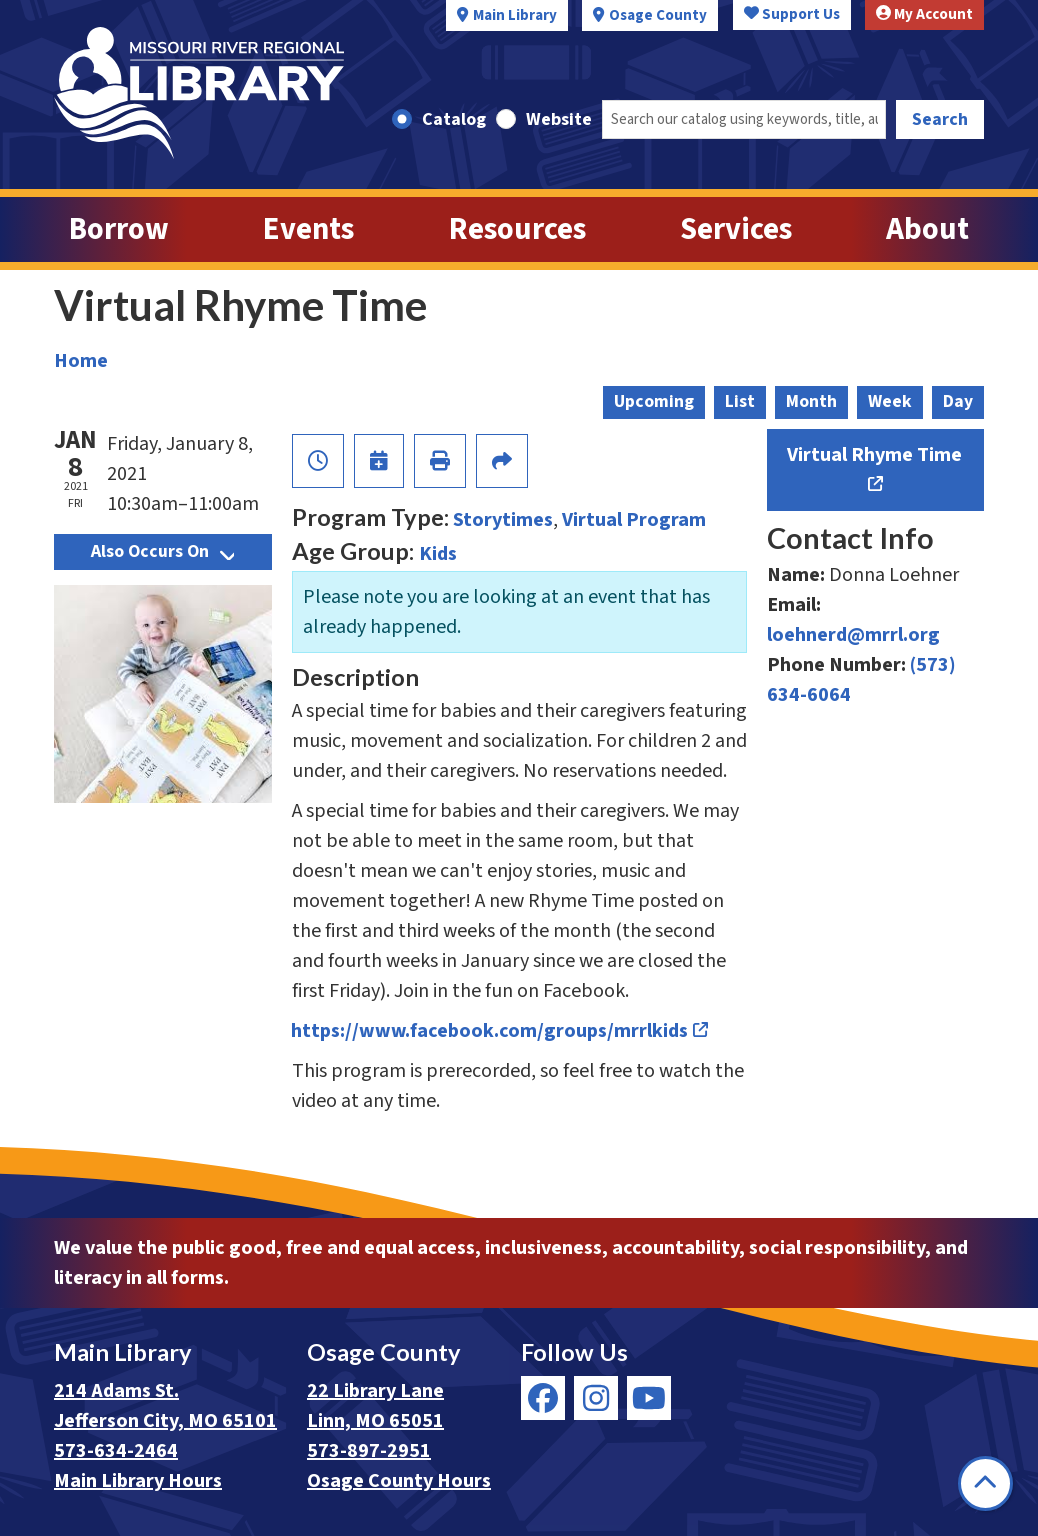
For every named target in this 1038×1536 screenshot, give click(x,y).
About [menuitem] (927, 229)
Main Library (515, 15)
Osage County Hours (399, 1481)
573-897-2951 (369, 1451)
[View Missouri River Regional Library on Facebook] (543, 1398)
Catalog (454, 119)
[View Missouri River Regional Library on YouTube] (649, 1398)
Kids (438, 554)
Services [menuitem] (736, 229)
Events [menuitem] (308, 229)
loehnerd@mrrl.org (853, 635)
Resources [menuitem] (517, 229)
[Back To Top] (985, 1483)
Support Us (792, 14)
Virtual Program (634, 520)
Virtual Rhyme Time (874, 455)
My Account (924, 14)
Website (559, 119)
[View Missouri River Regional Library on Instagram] (596, 1398)
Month (811, 401)
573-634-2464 (116, 1451)
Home (81, 361)
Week (890, 401)
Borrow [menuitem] (119, 229)
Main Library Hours (138, 1481)
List (740, 401)
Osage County (658, 15)
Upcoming (654, 401)
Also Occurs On (162, 551)
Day (958, 401)
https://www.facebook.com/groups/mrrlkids (490, 1031)
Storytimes (503, 520)
